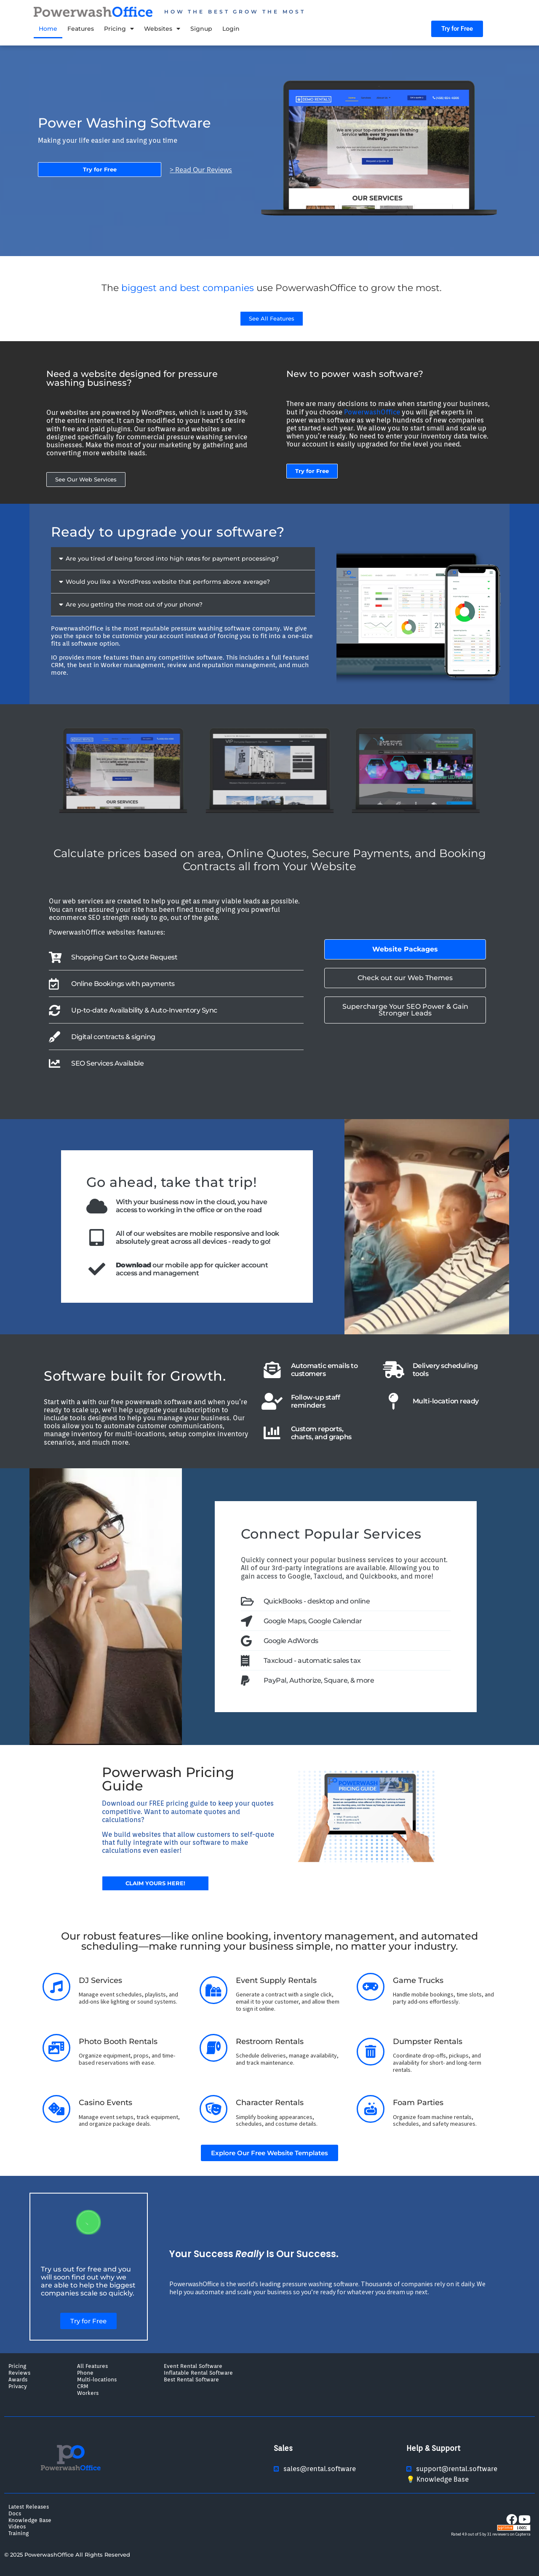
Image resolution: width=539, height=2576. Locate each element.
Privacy (17, 2386)
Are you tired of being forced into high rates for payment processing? (172, 558)
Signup (201, 28)
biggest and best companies (187, 288)
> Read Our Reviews (201, 169)
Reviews (19, 2372)
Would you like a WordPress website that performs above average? (168, 581)
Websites (162, 28)
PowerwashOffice (372, 412)
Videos (17, 2526)
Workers (88, 2392)
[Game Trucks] (370, 1987)
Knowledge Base (29, 2519)
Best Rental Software (191, 2379)
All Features (92, 2365)
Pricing (119, 28)
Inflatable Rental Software (198, 2372)
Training (18, 2533)
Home (48, 28)
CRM (82, 2386)
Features (80, 28)
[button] (183, 558)
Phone (85, 2372)
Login (231, 28)
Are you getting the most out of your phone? (134, 604)
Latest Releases (28, 2506)
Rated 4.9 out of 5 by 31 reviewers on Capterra (491, 2534)
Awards (17, 2379)
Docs (14, 2513)
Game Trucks (418, 1980)
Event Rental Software (193, 2365)
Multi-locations (97, 2379)
